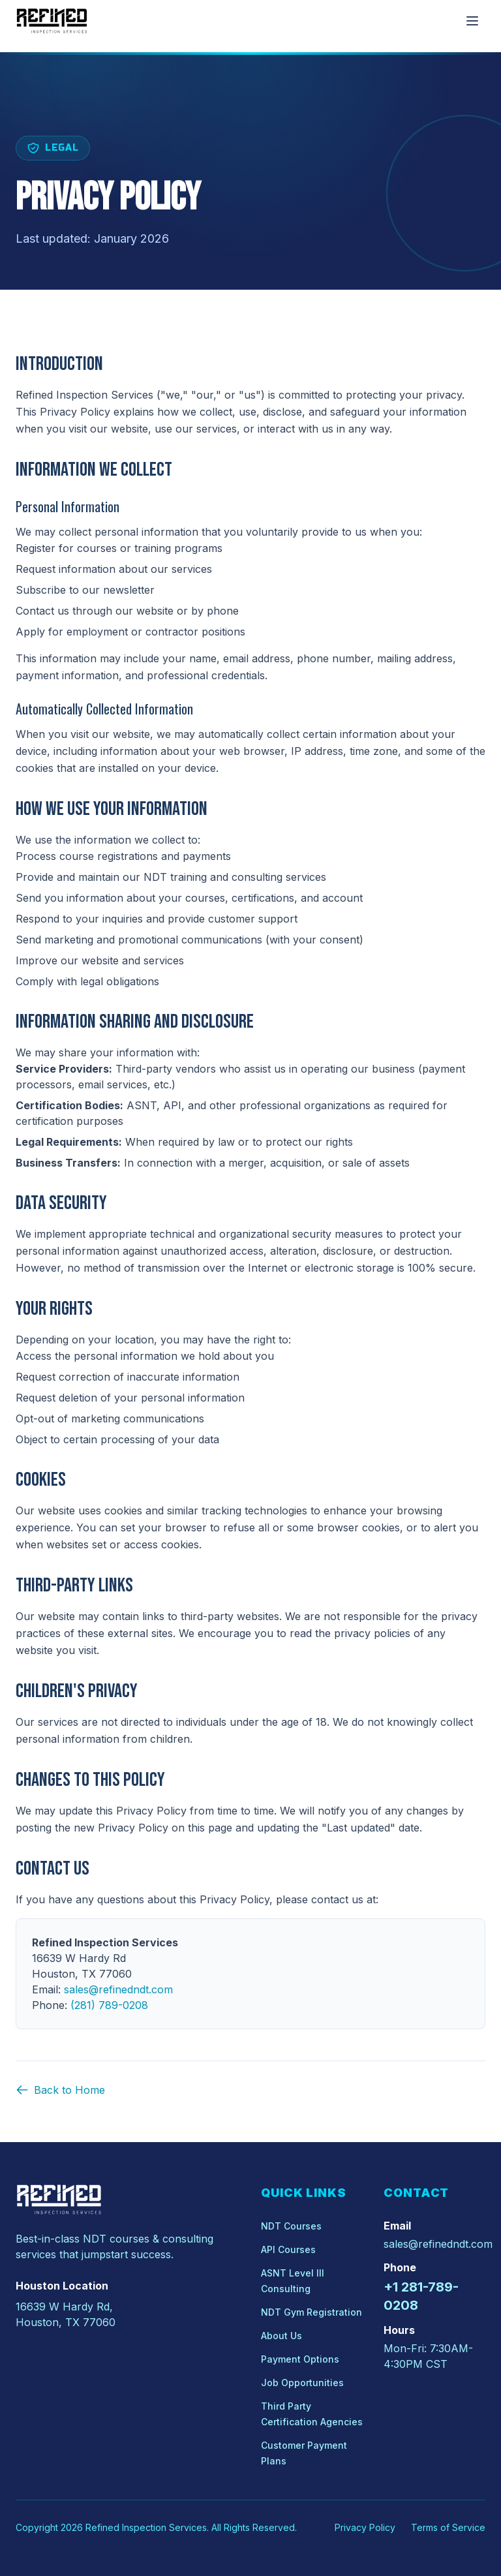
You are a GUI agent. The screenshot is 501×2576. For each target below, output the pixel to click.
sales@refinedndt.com (438, 2243)
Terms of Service (448, 2527)
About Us (281, 2335)
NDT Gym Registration (311, 2312)
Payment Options (300, 2359)
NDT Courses (291, 2225)
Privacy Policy (365, 2527)
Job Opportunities (302, 2382)
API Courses (288, 2249)
